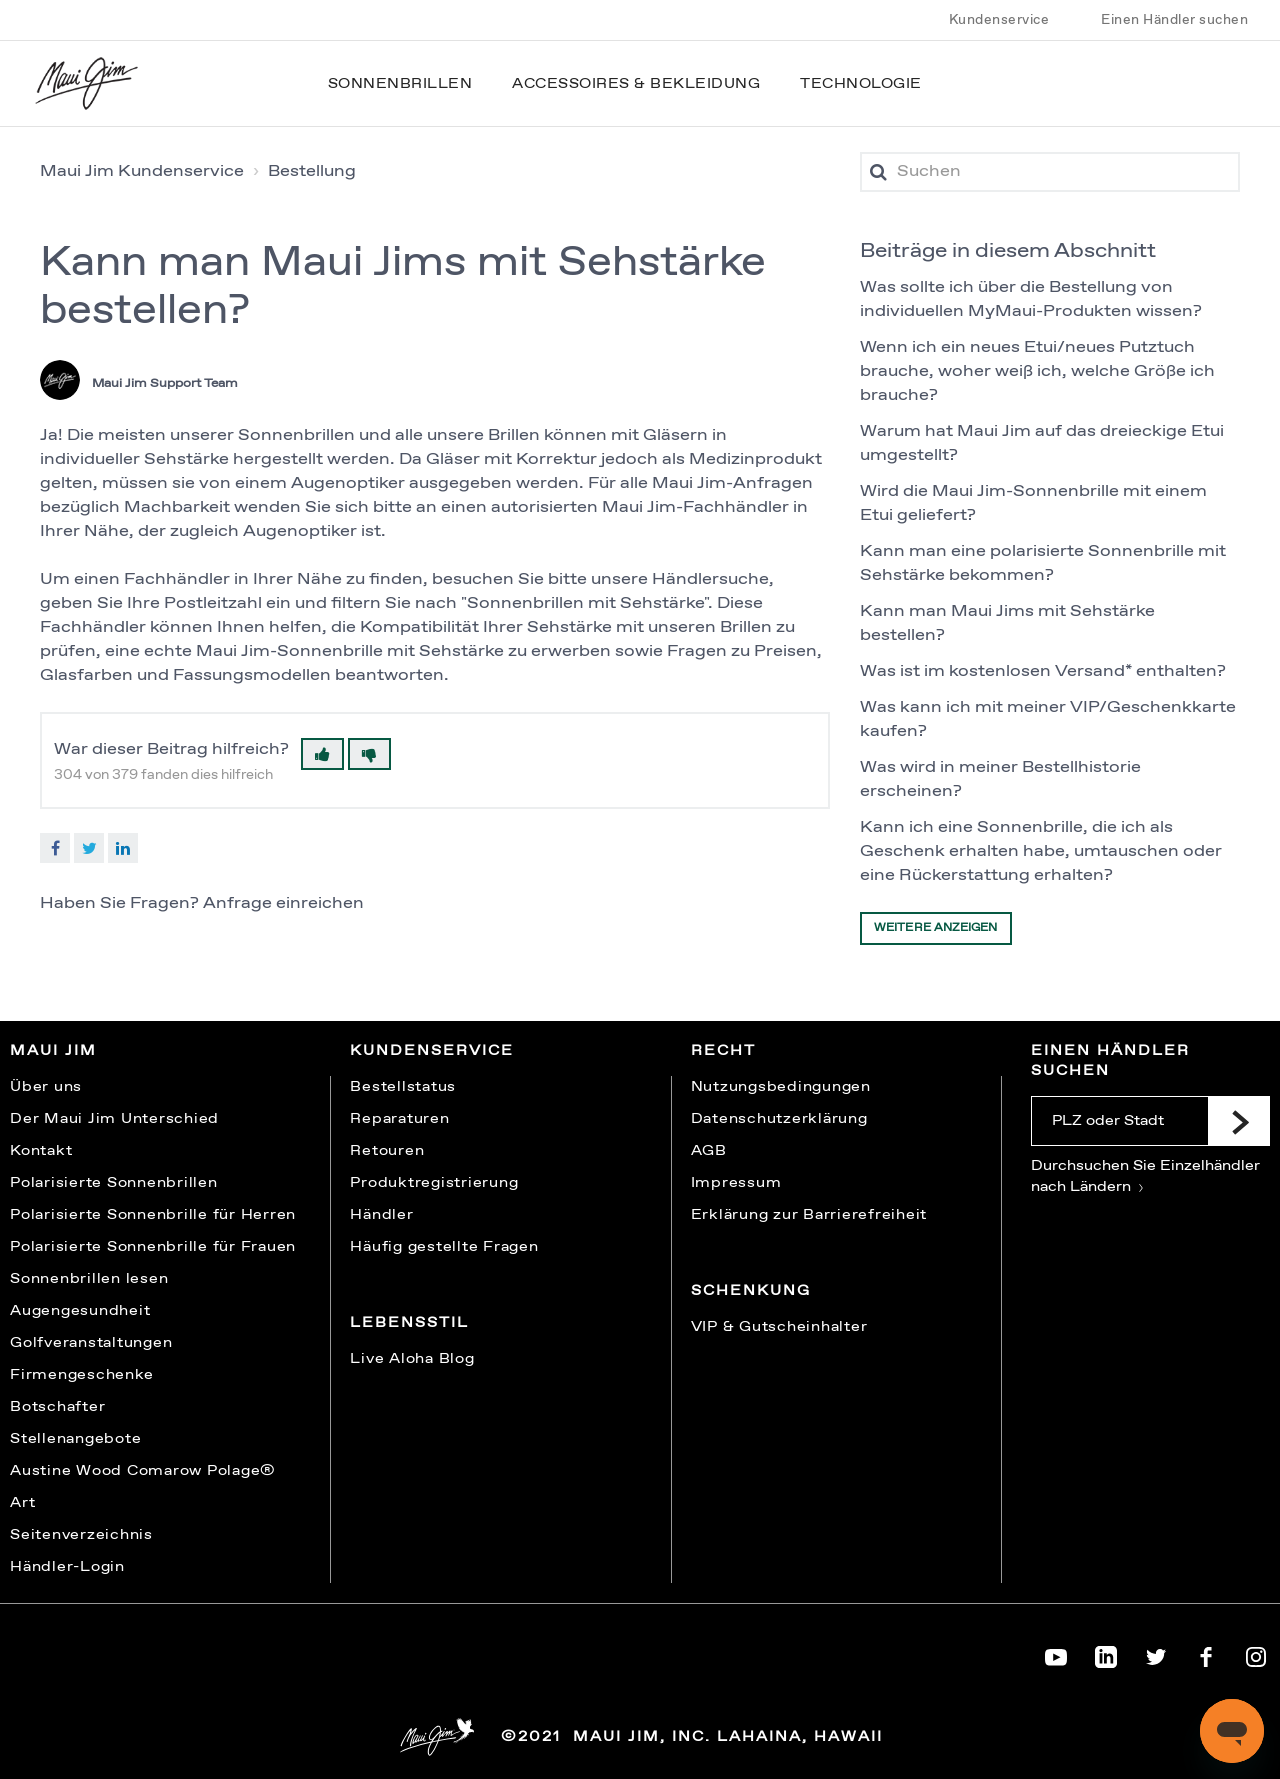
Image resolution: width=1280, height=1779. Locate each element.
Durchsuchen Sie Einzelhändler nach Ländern (1145, 1176)
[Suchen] (1050, 172)
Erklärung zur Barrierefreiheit (809, 1215)
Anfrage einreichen (283, 903)
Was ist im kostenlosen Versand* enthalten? (1043, 671)
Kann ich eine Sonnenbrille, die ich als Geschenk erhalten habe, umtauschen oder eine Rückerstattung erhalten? (1041, 851)
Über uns (46, 1087)
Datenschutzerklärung (779, 1119)
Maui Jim (53, 1051)
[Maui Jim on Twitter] (1156, 1653)
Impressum (736, 1183)
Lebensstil (409, 1323)
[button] (322, 754)
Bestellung (312, 171)
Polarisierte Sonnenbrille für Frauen (153, 1247)
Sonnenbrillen (400, 84)
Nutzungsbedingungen (781, 1087)
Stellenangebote (75, 1439)
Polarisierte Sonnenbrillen (114, 1183)
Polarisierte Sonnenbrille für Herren (153, 1215)
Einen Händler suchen (1174, 20)
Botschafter (57, 1407)
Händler (381, 1215)
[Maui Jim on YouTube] (1056, 1653)
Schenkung (751, 1291)
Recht (723, 1051)
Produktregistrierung (434, 1183)
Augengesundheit (80, 1311)
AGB (709, 1151)
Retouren (387, 1151)
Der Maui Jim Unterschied (114, 1119)
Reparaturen (399, 1119)
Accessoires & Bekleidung (636, 84)
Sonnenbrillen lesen (89, 1279)
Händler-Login (67, 1567)
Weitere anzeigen (936, 928)
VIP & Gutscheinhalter (779, 1327)
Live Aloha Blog (412, 1359)
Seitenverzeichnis (81, 1535)
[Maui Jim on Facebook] (1206, 1653)
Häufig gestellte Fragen (444, 1247)
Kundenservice (999, 20)
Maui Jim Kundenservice (142, 171)
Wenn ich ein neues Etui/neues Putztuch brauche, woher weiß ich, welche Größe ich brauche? (1037, 371)
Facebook (55, 848)
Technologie (861, 84)
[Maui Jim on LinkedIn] (1106, 1653)
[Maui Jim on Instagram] (1256, 1653)
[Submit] (1239, 1121)
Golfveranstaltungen (91, 1343)
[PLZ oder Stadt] (1119, 1121)
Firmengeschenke (81, 1375)
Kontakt (41, 1151)
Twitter (89, 848)
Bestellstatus (403, 1087)
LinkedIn (123, 848)
